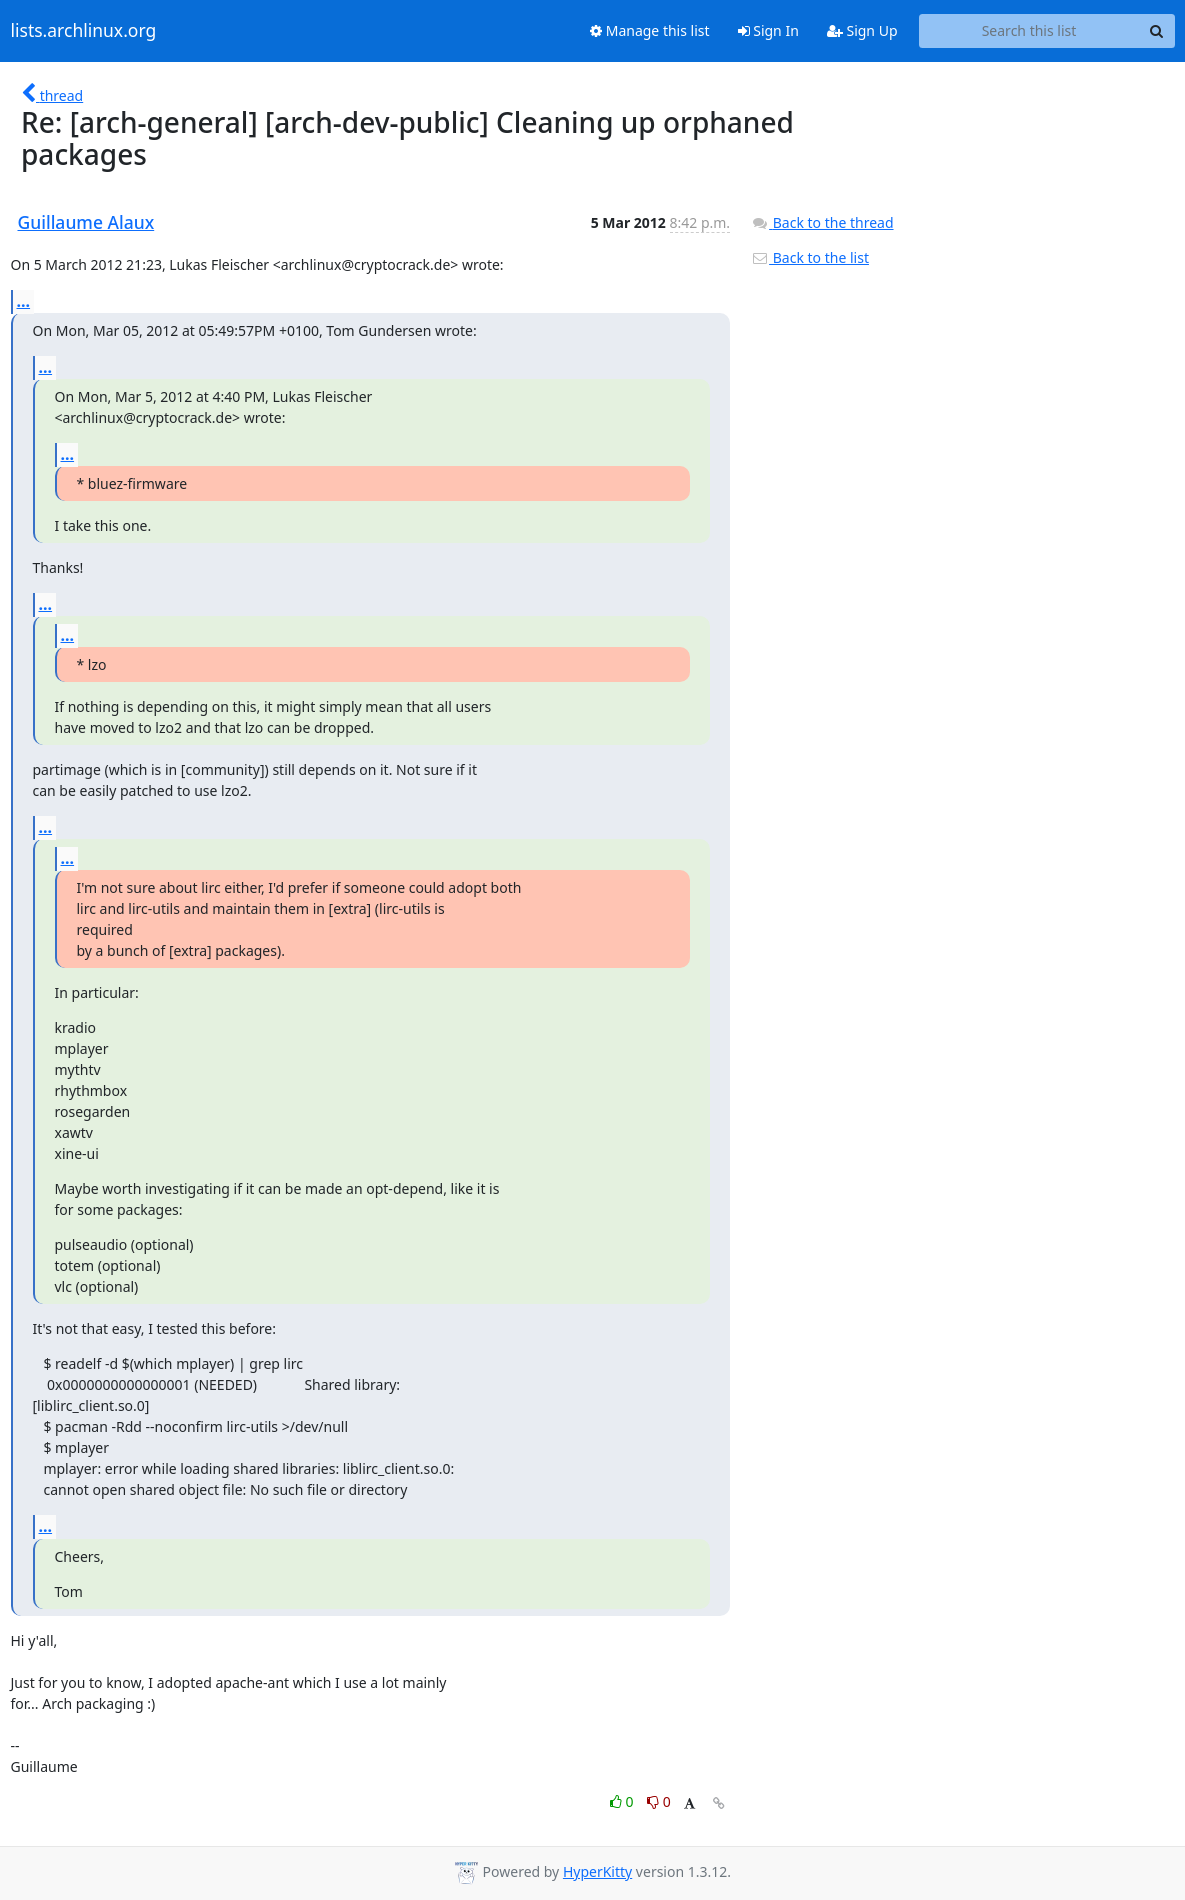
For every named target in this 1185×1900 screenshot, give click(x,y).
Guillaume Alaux (86, 222)
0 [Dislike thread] (659, 1801)
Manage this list (650, 30)
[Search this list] (1029, 31)
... (24, 301)
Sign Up (862, 30)
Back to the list (810, 257)
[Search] (1157, 31)
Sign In (768, 30)
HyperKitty (597, 1871)
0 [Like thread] (623, 1801)
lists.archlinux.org (84, 31)
